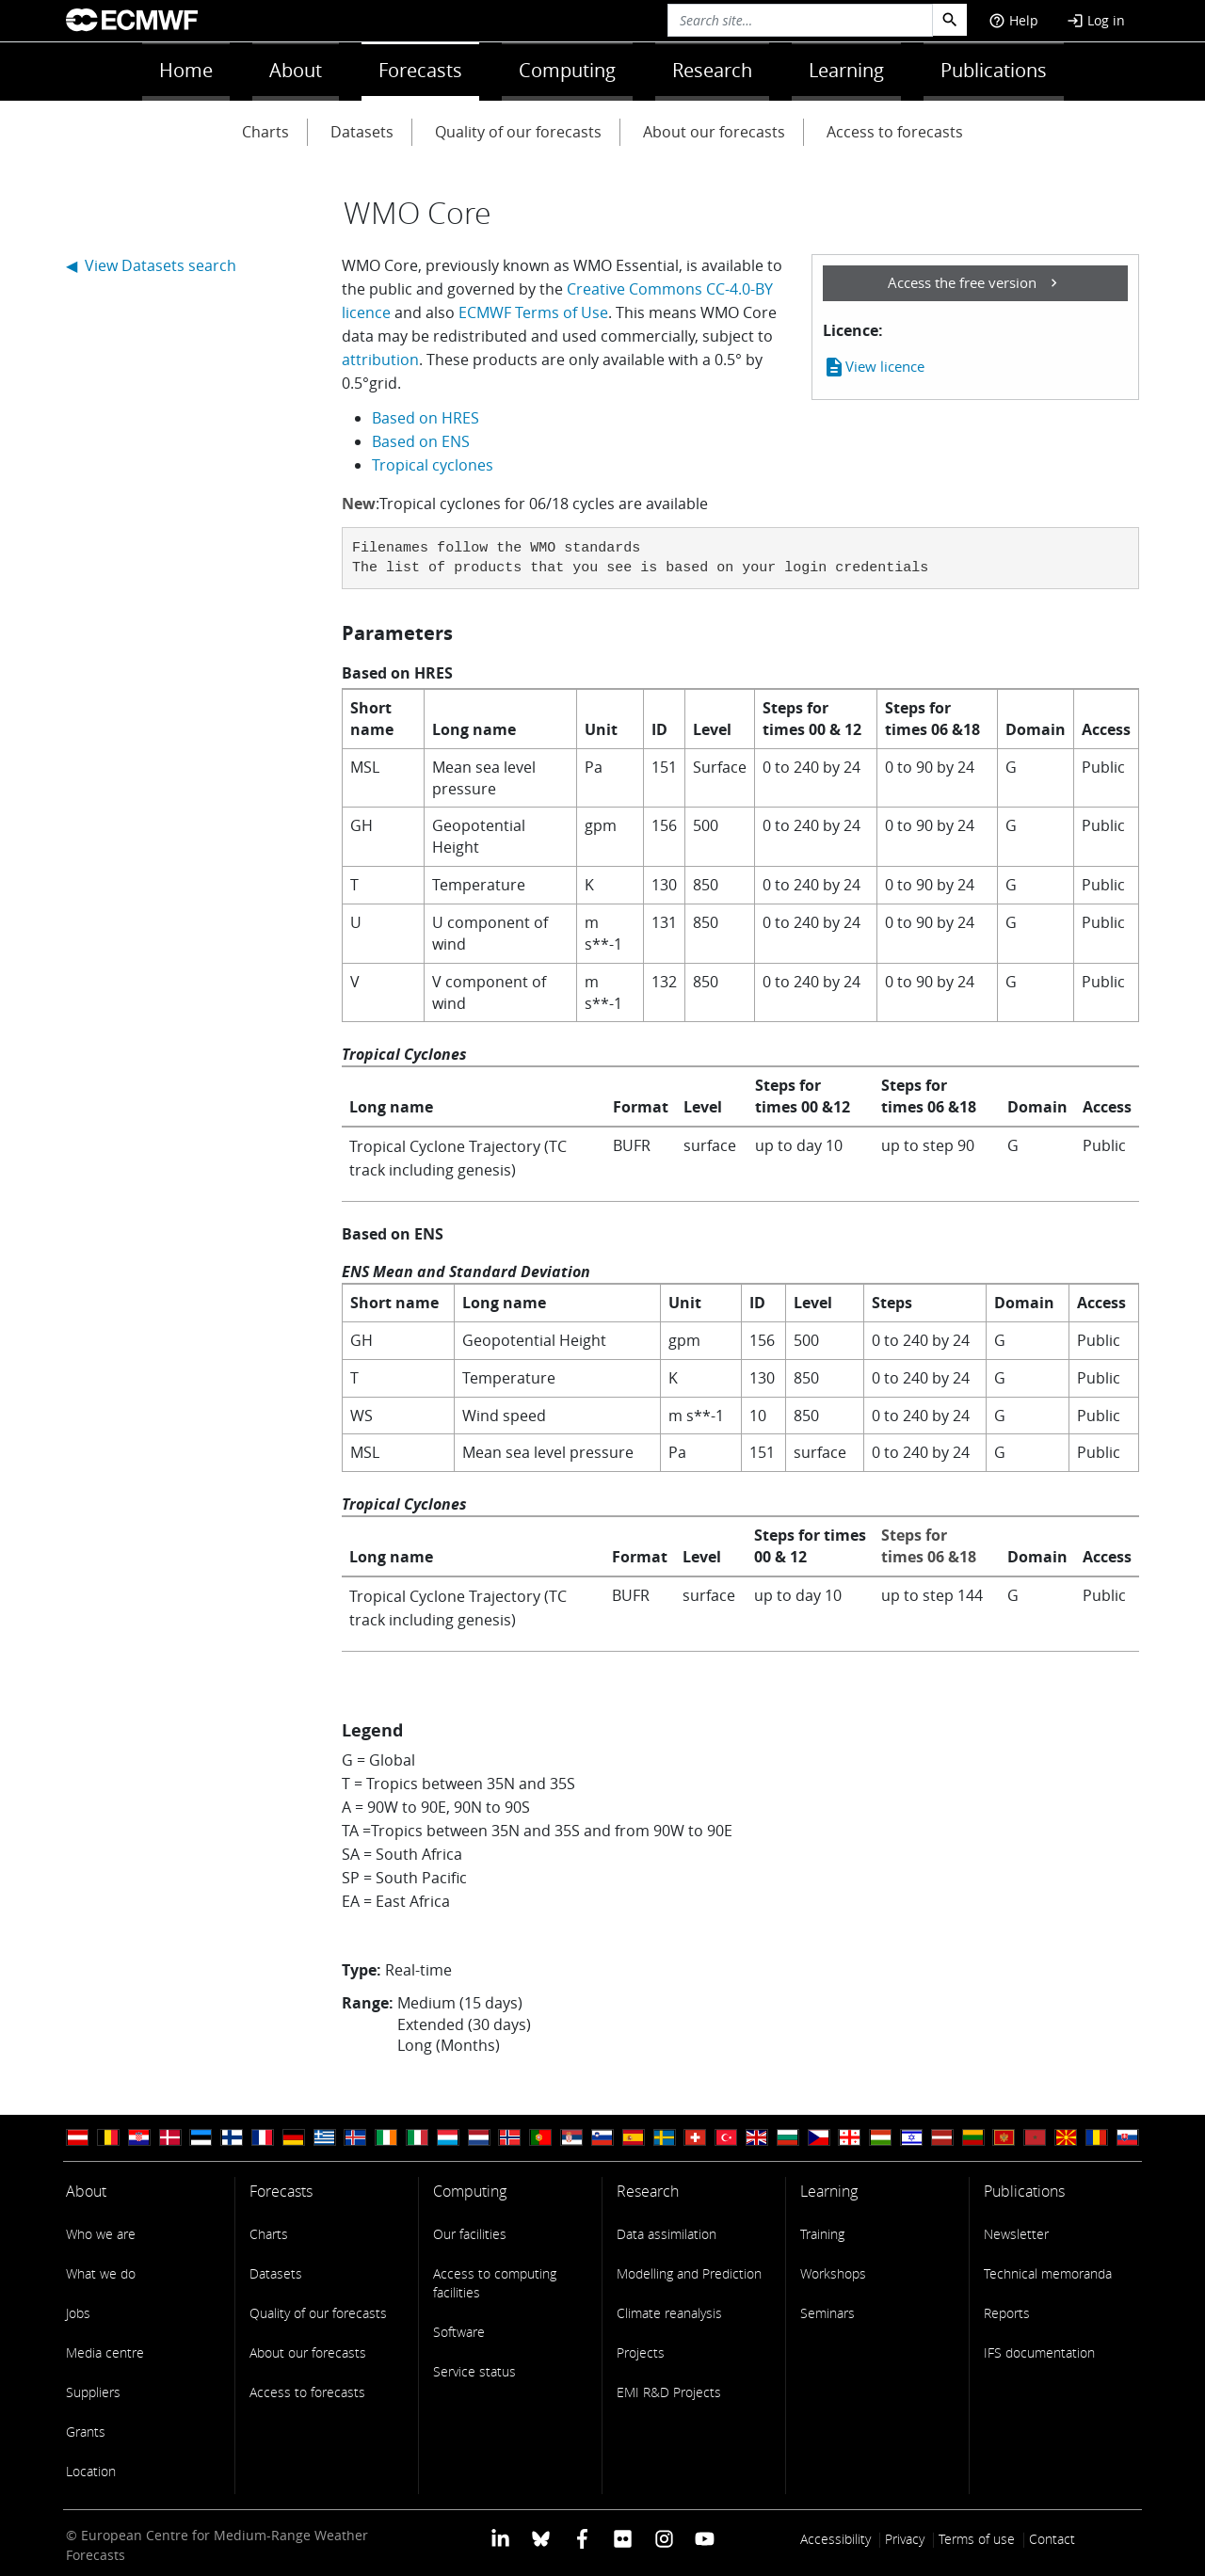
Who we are (101, 2234)
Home (186, 70)
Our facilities (469, 2234)
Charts (265, 131)
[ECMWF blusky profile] (541, 2537)
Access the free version (962, 282)
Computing (567, 70)
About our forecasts (714, 131)
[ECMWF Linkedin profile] (500, 2537)
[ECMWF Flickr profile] (622, 2537)
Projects (641, 2352)
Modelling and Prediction (689, 2273)
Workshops (833, 2273)
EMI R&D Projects (669, 2392)
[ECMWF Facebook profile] (582, 2537)
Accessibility (835, 2539)
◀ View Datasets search (151, 265)
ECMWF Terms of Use (533, 312)
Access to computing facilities (494, 2282)
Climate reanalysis (669, 2313)
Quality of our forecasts (518, 131)
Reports (1007, 2313)
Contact (1052, 2539)
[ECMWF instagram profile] (663, 2537)
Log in (1096, 20)
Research (712, 70)
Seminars (827, 2313)
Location (91, 2471)
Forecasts (420, 70)
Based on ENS (421, 441)
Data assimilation (666, 2234)
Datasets (362, 131)
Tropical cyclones (432, 465)
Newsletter (1016, 2234)
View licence (873, 367)
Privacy (904, 2539)
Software (459, 2332)
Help (1013, 20)
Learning (846, 70)
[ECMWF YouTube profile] (704, 2537)
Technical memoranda (1048, 2273)
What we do (101, 2273)
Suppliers (93, 2392)
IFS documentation (1039, 2352)
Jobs (78, 2313)
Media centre (105, 2352)
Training (822, 2234)
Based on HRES (425, 418)
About (295, 70)
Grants (85, 2431)
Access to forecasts (895, 131)
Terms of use (977, 2539)
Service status (474, 2371)
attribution (380, 359)
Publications (993, 70)
